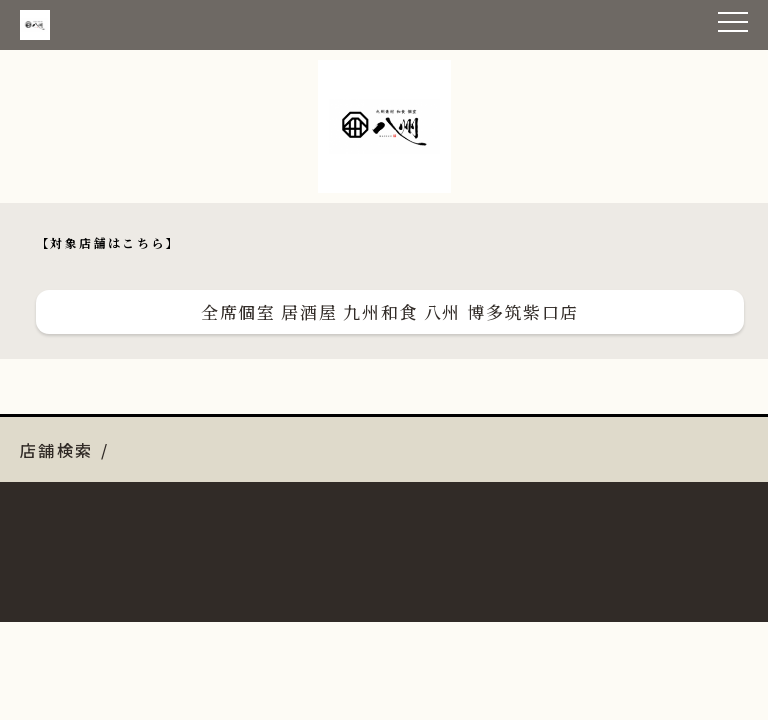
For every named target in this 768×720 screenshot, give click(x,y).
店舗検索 (57, 450)
